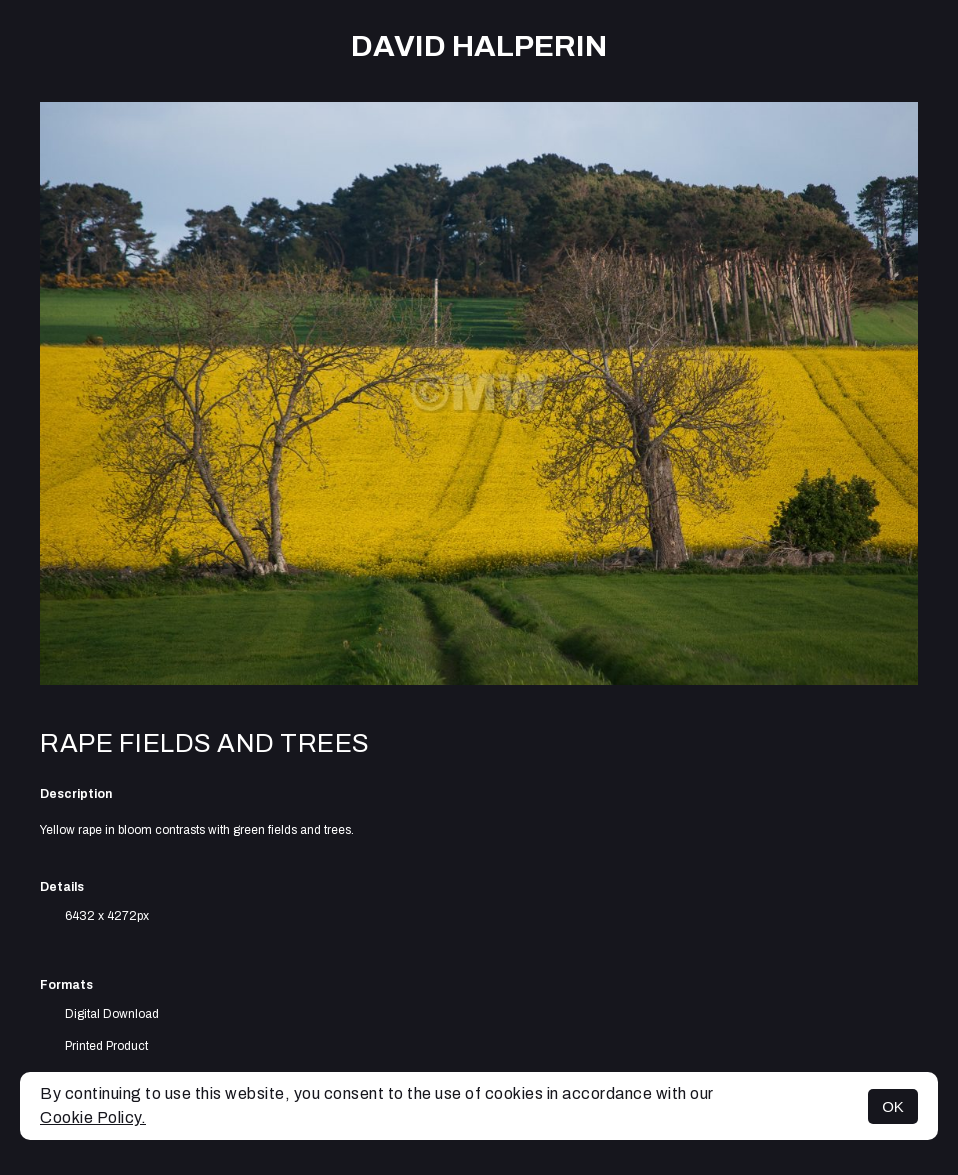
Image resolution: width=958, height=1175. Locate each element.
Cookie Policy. (93, 1117)
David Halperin (479, 46)
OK (893, 1106)
